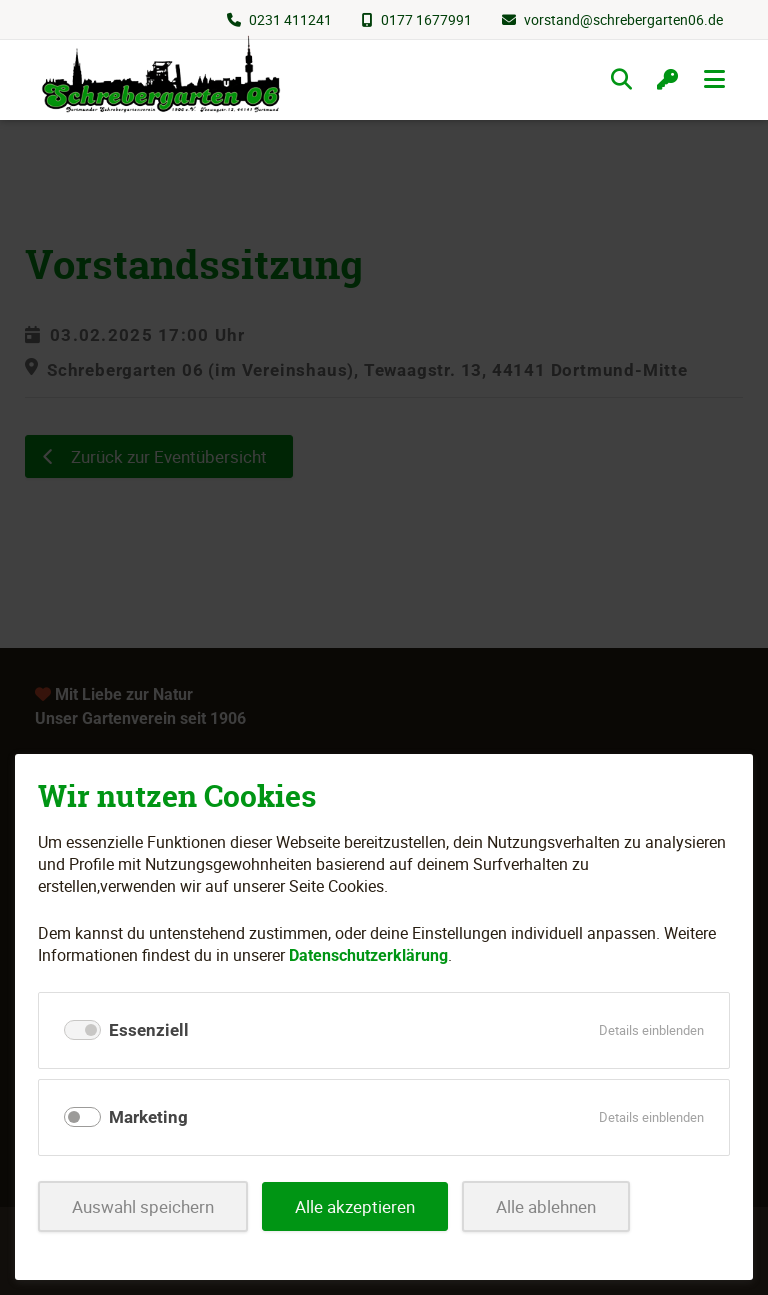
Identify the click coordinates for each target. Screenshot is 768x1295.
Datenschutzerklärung (368, 955)
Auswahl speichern (143, 1206)
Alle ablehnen (546, 1206)
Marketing (148, 1117)
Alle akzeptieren (355, 1206)
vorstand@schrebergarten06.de (623, 19)
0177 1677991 (426, 19)
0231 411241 (290, 19)
